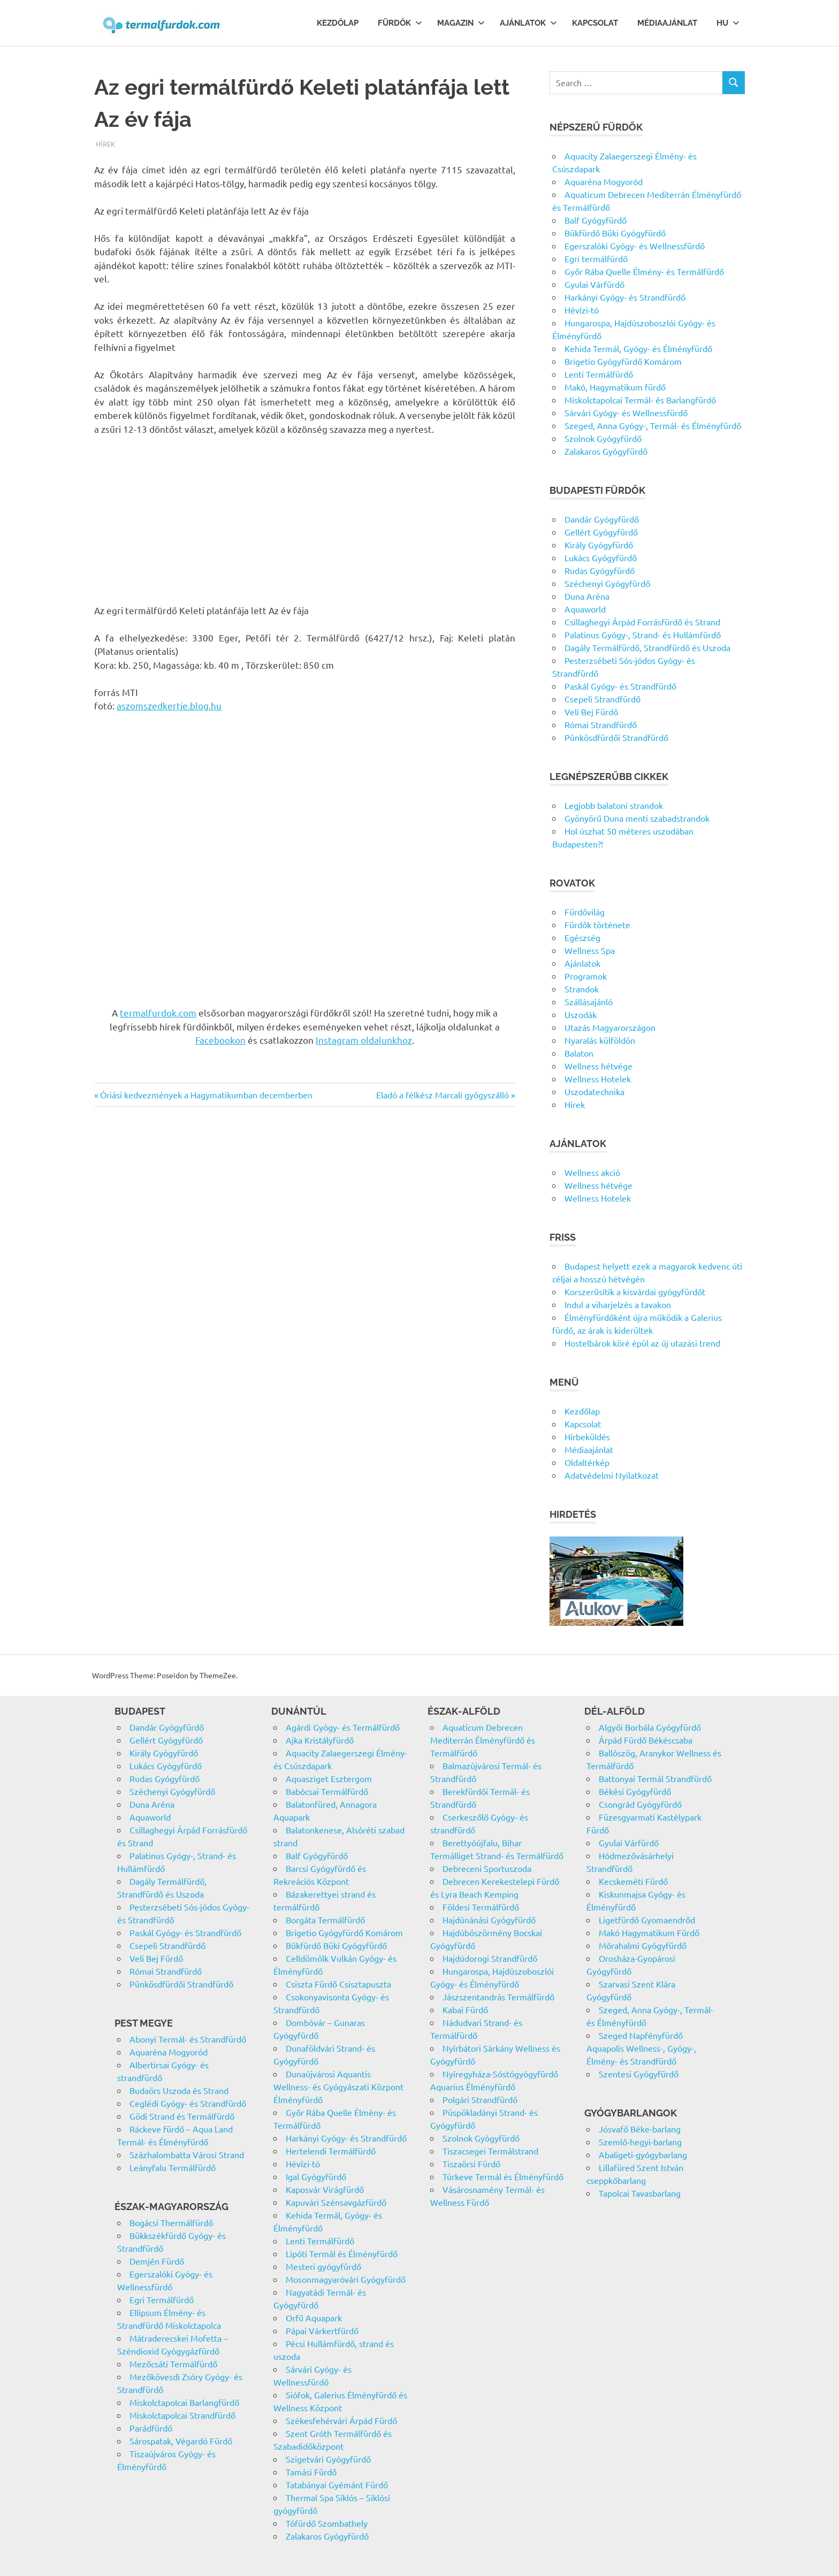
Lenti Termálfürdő (599, 374)
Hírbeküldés (587, 1436)
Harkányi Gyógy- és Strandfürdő (625, 297)
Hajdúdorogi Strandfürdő (490, 1958)
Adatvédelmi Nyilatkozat (612, 1475)
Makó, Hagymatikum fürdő (615, 386)
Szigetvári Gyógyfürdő (328, 2458)
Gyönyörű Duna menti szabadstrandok (637, 818)
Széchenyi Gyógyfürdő (607, 583)
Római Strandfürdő (601, 724)
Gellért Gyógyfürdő (601, 531)
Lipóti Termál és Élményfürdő (342, 2253)
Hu (727, 23)
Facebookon (220, 1039)
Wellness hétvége (598, 1065)
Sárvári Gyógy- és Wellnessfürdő (626, 412)
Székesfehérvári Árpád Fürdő (341, 2420)
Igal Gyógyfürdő (316, 2176)
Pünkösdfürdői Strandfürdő (616, 737)
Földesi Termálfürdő (481, 1906)
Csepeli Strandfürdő (602, 698)
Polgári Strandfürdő (480, 2099)
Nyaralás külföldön (600, 1040)
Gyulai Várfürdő (594, 284)
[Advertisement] (304, 524)
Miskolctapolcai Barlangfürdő (184, 2402)
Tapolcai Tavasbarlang (640, 2193)
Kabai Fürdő (465, 2009)
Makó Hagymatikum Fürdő (649, 1932)
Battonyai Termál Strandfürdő (655, 1778)
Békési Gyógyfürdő (635, 1791)
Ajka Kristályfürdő (320, 1739)
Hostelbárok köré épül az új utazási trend (642, 1342)
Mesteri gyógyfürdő (323, 2266)
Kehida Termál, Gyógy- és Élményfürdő (638, 348)
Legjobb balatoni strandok (614, 805)
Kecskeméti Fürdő (633, 1881)
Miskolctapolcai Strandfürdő (182, 2415)
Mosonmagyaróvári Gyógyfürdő (346, 2279)
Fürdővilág (585, 911)
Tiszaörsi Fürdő (471, 2163)
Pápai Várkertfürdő (322, 2330)
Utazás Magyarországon (610, 1027)
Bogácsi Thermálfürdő (171, 2222)
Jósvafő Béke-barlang (640, 2128)
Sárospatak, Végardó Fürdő (180, 2440)
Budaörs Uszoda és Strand (178, 2090)
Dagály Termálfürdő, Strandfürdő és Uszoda (647, 647)
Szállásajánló (589, 1001)
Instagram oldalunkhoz (364, 1039)
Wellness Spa (590, 950)
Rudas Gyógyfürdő (600, 570)
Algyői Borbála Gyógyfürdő (650, 1727)
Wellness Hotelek (598, 1078)
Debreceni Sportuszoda (487, 1868)
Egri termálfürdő (596, 258)
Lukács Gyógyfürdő (601, 557)
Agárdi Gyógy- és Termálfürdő (343, 1727)
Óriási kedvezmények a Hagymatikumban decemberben (206, 1094)
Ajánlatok (528, 23)
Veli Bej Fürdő (591, 711)
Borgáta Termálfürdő (325, 1919)
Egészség (582, 937)
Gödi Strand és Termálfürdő (181, 2116)
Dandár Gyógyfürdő (602, 519)
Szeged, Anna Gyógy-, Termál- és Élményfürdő (653, 425)
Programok (586, 975)
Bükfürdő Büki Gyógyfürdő (615, 232)
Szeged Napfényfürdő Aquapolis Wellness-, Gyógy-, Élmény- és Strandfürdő (641, 2048)
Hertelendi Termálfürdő (331, 2150)
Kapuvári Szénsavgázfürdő (336, 2202)
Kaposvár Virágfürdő (325, 2189)
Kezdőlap (338, 23)
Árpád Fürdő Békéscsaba (645, 1739)
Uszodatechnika (594, 1091)
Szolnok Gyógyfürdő (603, 438)
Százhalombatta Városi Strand (186, 2154)
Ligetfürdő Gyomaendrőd (647, 1919)
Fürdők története (597, 924)
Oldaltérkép (587, 1462)
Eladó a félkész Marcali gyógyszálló (442, 1094)
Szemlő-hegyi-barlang (640, 2141)
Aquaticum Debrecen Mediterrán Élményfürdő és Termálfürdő (482, 1740)
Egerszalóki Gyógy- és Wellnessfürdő (635, 245)
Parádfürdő (150, 2427)
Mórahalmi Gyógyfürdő (643, 1945)
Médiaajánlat (667, 23)
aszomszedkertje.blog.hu (169, 705)
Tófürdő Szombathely (327, 2523)
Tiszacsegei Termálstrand (490, 2150)
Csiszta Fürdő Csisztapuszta (338, 1983)
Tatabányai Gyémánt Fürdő (337, 2484)
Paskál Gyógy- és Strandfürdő (620, 686)
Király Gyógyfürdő (599, 544)
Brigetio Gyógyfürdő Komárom (623, 361)
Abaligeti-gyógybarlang (643, 2154)
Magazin (461, 23)
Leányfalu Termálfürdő (172, 2167)
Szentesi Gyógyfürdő (638, 2073)
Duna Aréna (587, 596)
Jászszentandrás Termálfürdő (498, 1996)
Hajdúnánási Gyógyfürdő (489, 1919)
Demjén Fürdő (156, 2261)
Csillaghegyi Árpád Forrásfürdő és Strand (642, 621)
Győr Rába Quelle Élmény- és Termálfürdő (644, 271)
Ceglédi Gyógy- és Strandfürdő (187, 2103)
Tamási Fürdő (311, 2471)
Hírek (105, 143)
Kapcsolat (595, 23)
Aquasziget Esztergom (329, 1778)
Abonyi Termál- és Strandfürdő (187, 2039)
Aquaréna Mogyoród (604, 181)
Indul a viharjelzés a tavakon (618, 1304)
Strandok (582, 988)
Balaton (579, 1053)
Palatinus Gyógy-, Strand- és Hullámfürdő (643, 634)
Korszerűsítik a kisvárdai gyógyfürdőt (635, 1291)
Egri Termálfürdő (161, 2299)
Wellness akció (592, 1172)
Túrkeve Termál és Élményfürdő (503, 2176)
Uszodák (581, 1014)
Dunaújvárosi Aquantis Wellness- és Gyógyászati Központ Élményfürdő (338, 2086)
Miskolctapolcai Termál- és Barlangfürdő (640, 399)
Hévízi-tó (582, 309)
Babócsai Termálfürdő (327, 1791)
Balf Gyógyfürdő (596, 220)
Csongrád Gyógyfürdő (640, 1804)
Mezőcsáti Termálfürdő (173, 2363)
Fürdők (400, 23)
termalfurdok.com (158, 1012)
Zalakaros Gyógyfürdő (606, 451)
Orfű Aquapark (314, 2317)
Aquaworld (585, 608)
